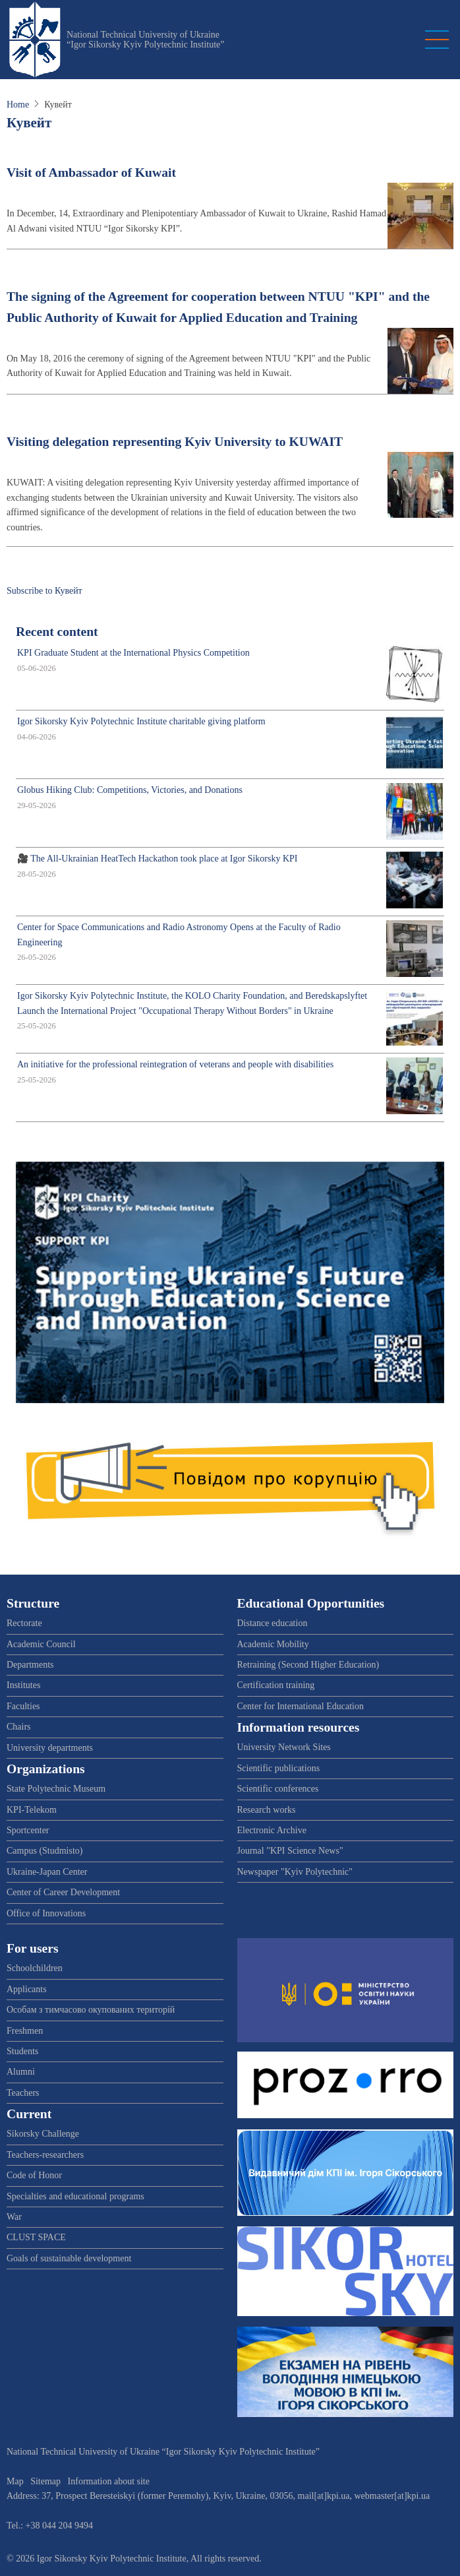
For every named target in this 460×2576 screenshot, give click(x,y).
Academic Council (41, 1644)
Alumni (21, 2072)
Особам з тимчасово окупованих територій (91, 2010)
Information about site (109, 2481)
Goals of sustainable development (69, 2258)
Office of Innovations (46, 1913)
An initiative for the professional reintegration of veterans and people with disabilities (175, 1064)
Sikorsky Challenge (43, 2134)
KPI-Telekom (32, 1810)
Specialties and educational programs (75, 2196)
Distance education (272, 1623)
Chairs (19, 1727)
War (14, 2217)
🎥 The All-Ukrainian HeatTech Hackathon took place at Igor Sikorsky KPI (157, 859)
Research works (266, 1810)
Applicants (27, 1989)
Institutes (23, 1685)
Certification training (276, 1685)
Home (18, 105)
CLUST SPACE (36, 2237)
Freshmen (25, 2031)
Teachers (23, 2093)
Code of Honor (34, 2175)
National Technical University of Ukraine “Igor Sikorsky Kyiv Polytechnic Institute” (146, 39)
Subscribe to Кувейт (44, 591)
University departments (50, 1748)
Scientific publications (278, 1768)
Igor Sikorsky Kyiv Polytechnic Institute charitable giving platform (141, 721)
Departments (30, 1665)
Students (22, 2051)
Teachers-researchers (45, 2155)
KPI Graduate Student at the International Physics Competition (133, 653)
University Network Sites (284, 1747)
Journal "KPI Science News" (290, 1851)
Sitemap (45, 2481)
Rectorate (24, 1623)
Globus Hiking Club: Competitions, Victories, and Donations (130, 790)
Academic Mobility (273, 1644)
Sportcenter (28, 1830)
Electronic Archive (271, 1830)
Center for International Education (300, 1706)
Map (15, 2481)
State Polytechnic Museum (56, 1789)
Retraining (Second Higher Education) (308, 1665)
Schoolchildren (35, 1968)
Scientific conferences (278, 1789)
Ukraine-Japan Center (47, 1872)
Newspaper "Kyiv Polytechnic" (295, 1872)
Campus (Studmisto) (45, 1851)
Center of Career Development (63, 1892)
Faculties (23, 1706)
